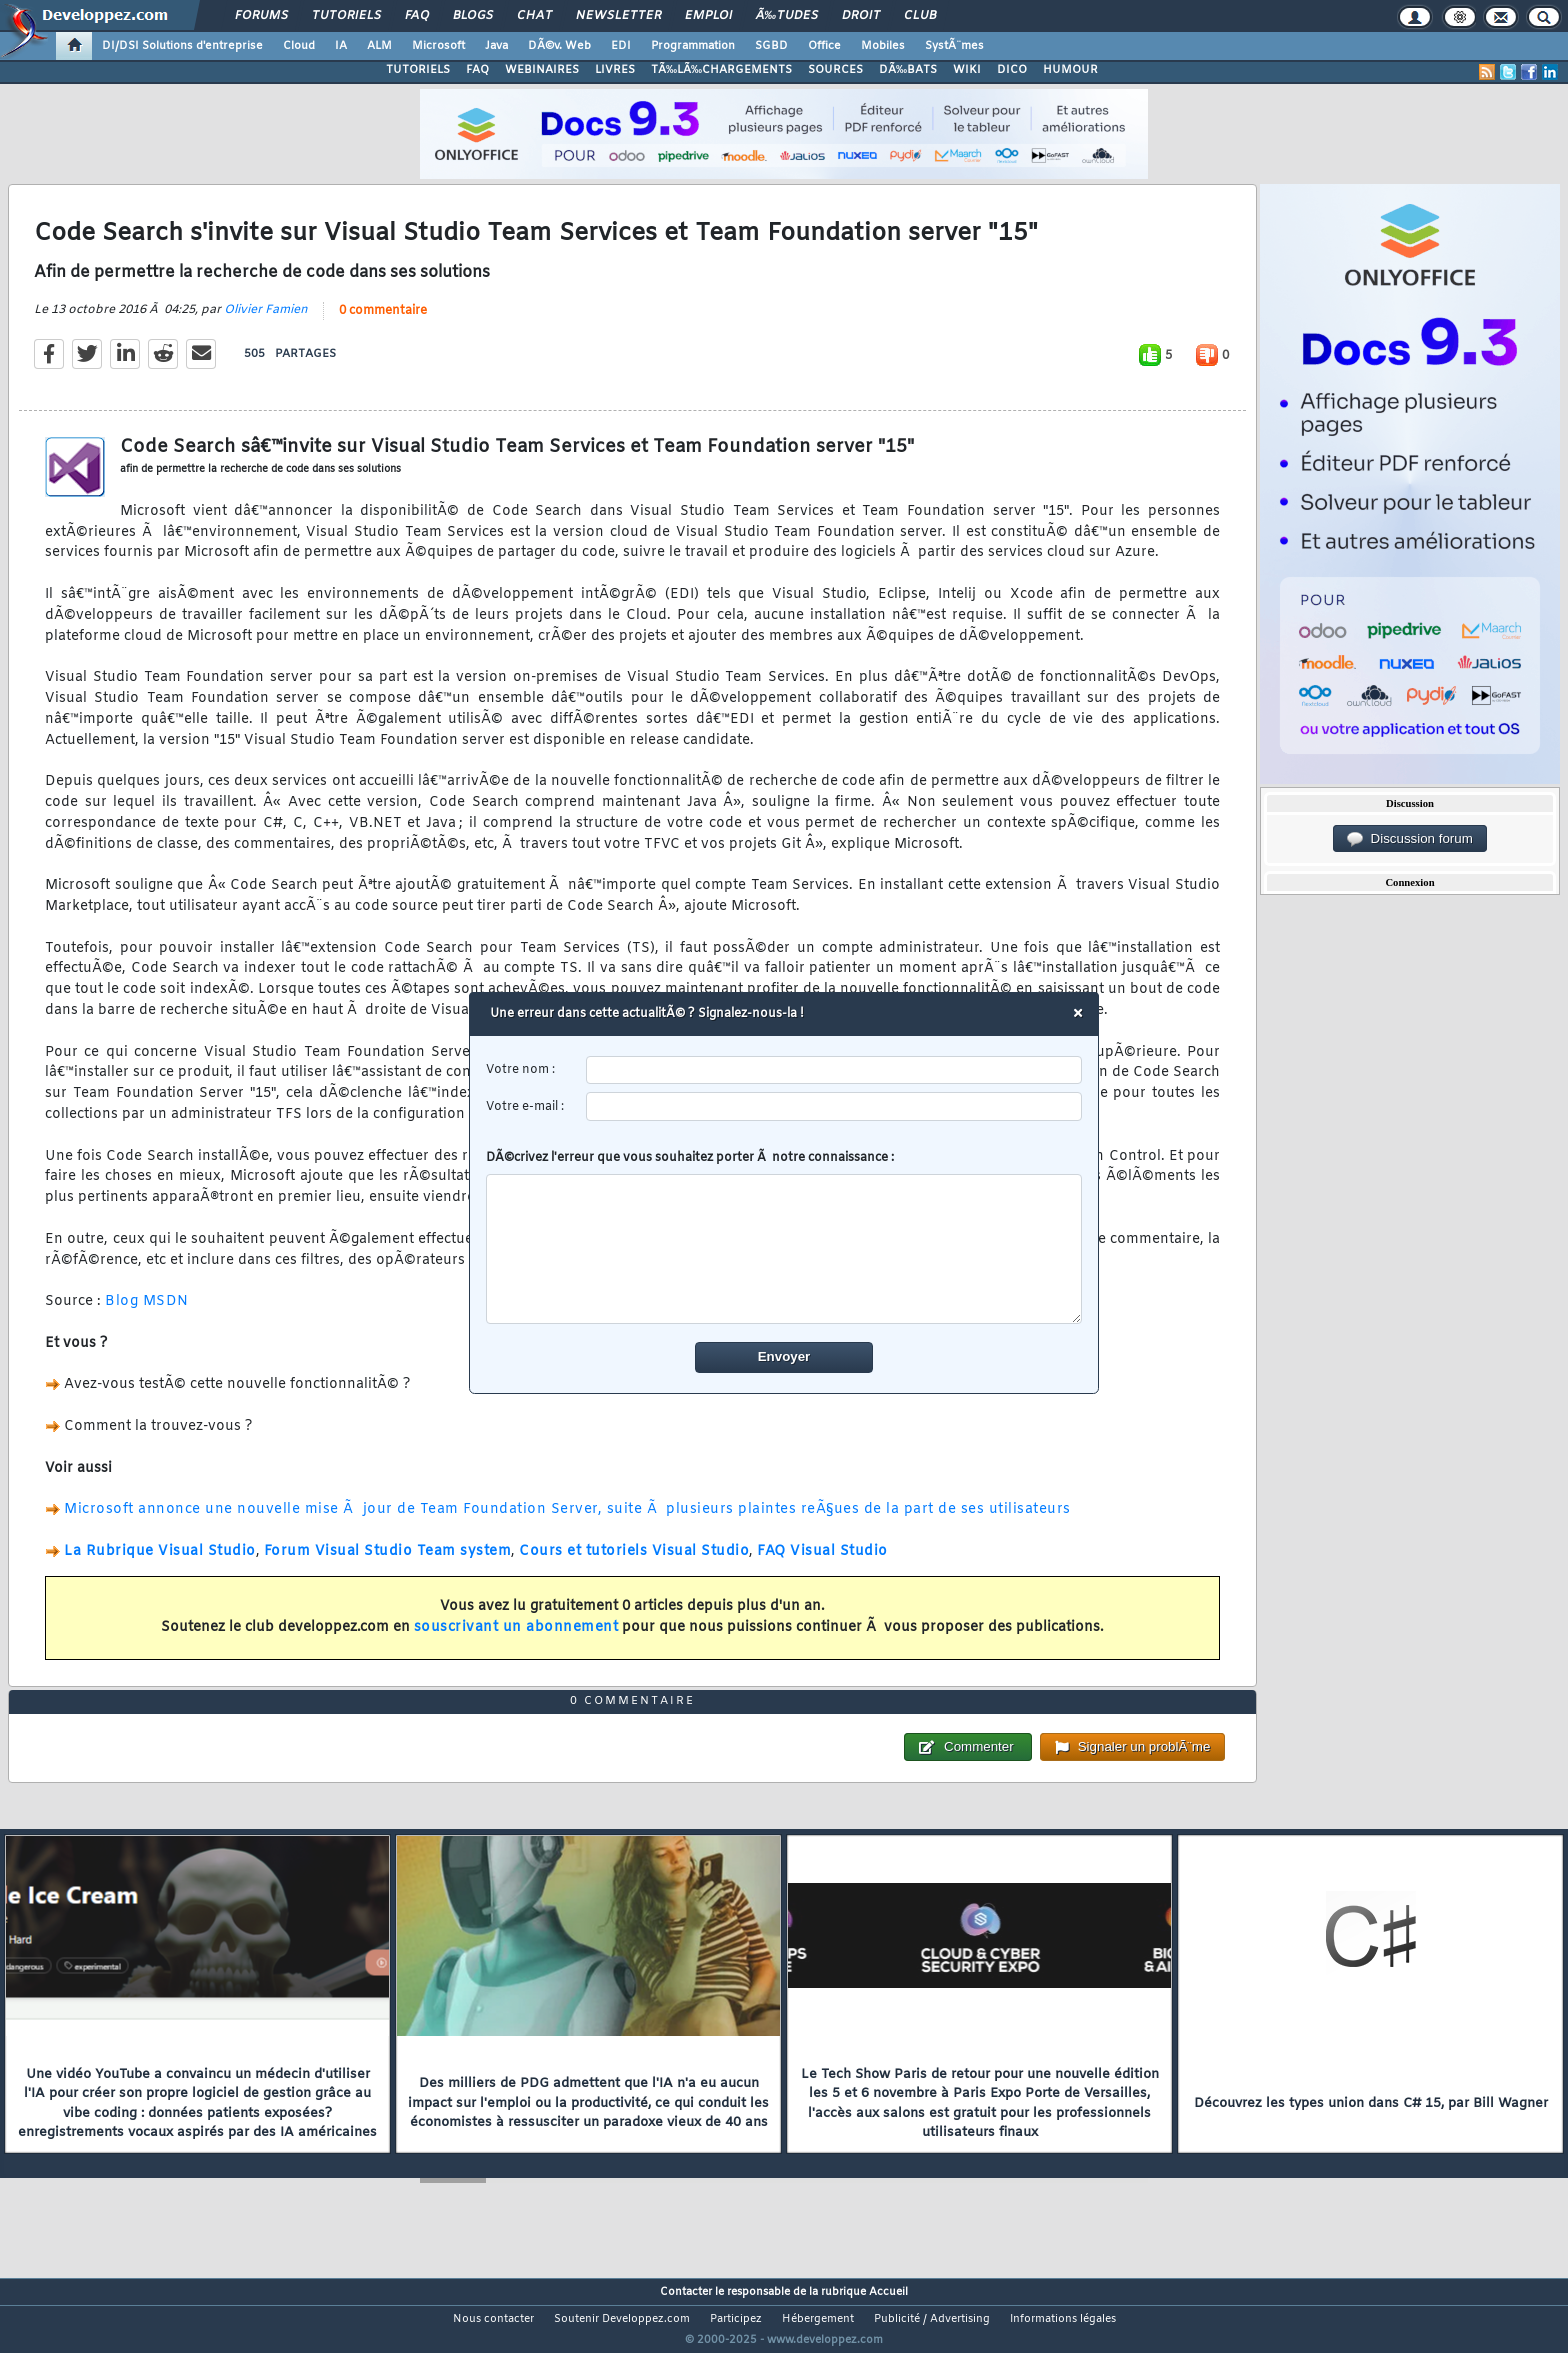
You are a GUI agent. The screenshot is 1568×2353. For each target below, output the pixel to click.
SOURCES (835, 70)
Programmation (693, 46)
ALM (379, 46)
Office (824, 46)
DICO (1012, 70)
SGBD (771, 46)
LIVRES (615, 70)
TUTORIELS (418, 70)
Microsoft (438, 46)
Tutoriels (346, 16)
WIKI (967, 70)
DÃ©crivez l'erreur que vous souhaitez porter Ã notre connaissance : (784, 1237)
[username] (834, 1070)
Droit (861, 16)
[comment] (784, 1249)
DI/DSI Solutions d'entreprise (182, 46)
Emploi (708, 16)
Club (920, 16)
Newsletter (618, 16)
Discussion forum (1410, 839)
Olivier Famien (266, 322)
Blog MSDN (147, 1314)
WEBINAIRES (542, 70)
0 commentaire (383, 323)
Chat (534, 16)
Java (496, 46)
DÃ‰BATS (908, 70)
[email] (834, 1106)
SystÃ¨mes (954, 46)
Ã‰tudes (787, 16)
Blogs (473, 16)
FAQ (417, 16)
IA (341, 46)
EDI (621, 46)
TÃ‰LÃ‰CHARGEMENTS (721, 70)
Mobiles (883, 46)
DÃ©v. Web (559, 46)
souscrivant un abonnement (516, 1639)
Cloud (299, 46)
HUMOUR (1070, 70)
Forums (261, 16)
